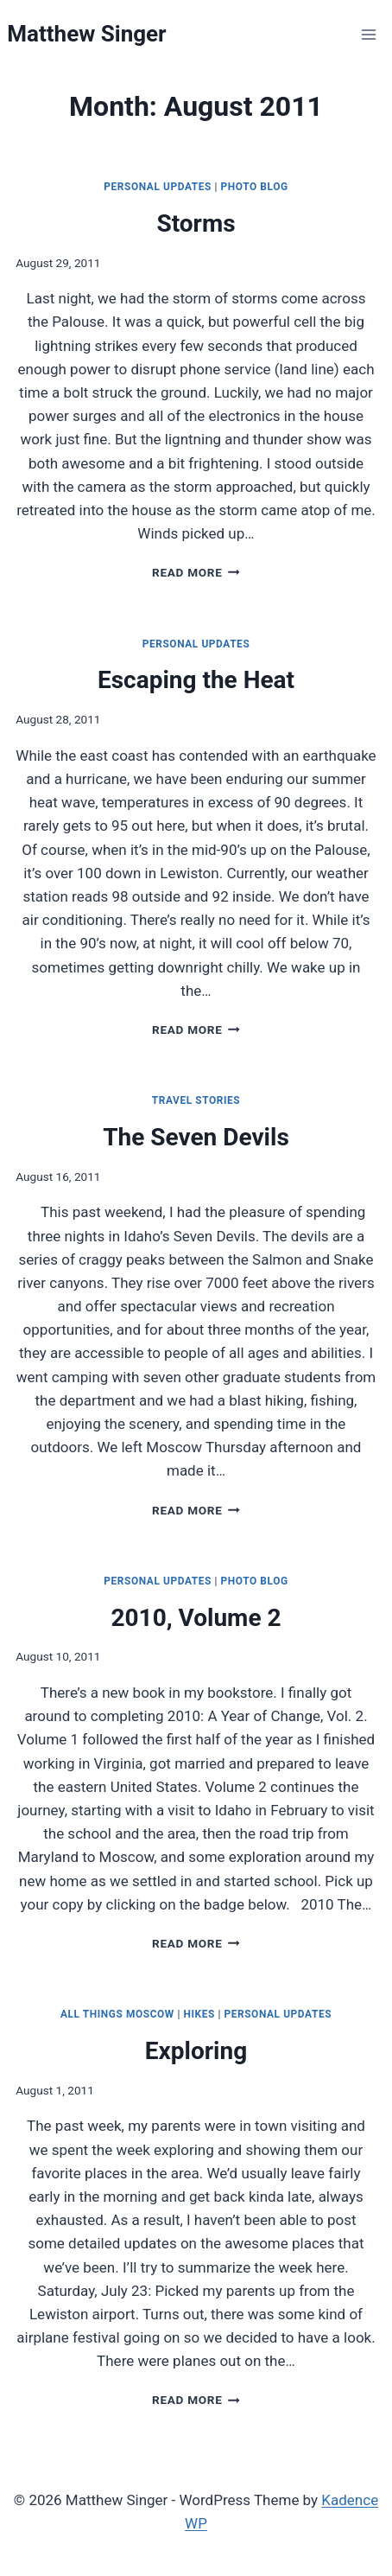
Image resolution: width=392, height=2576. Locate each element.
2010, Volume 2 (196, 1618)
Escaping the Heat (196, 680)
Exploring (196, 2051)
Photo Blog (254, 187)
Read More (196, 572)
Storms (195, 223)
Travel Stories (196, 1100)
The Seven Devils (196, 1137)
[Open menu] (369, 34)
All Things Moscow (117, 2014)
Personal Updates (158, 187)
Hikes (198, 2014)
